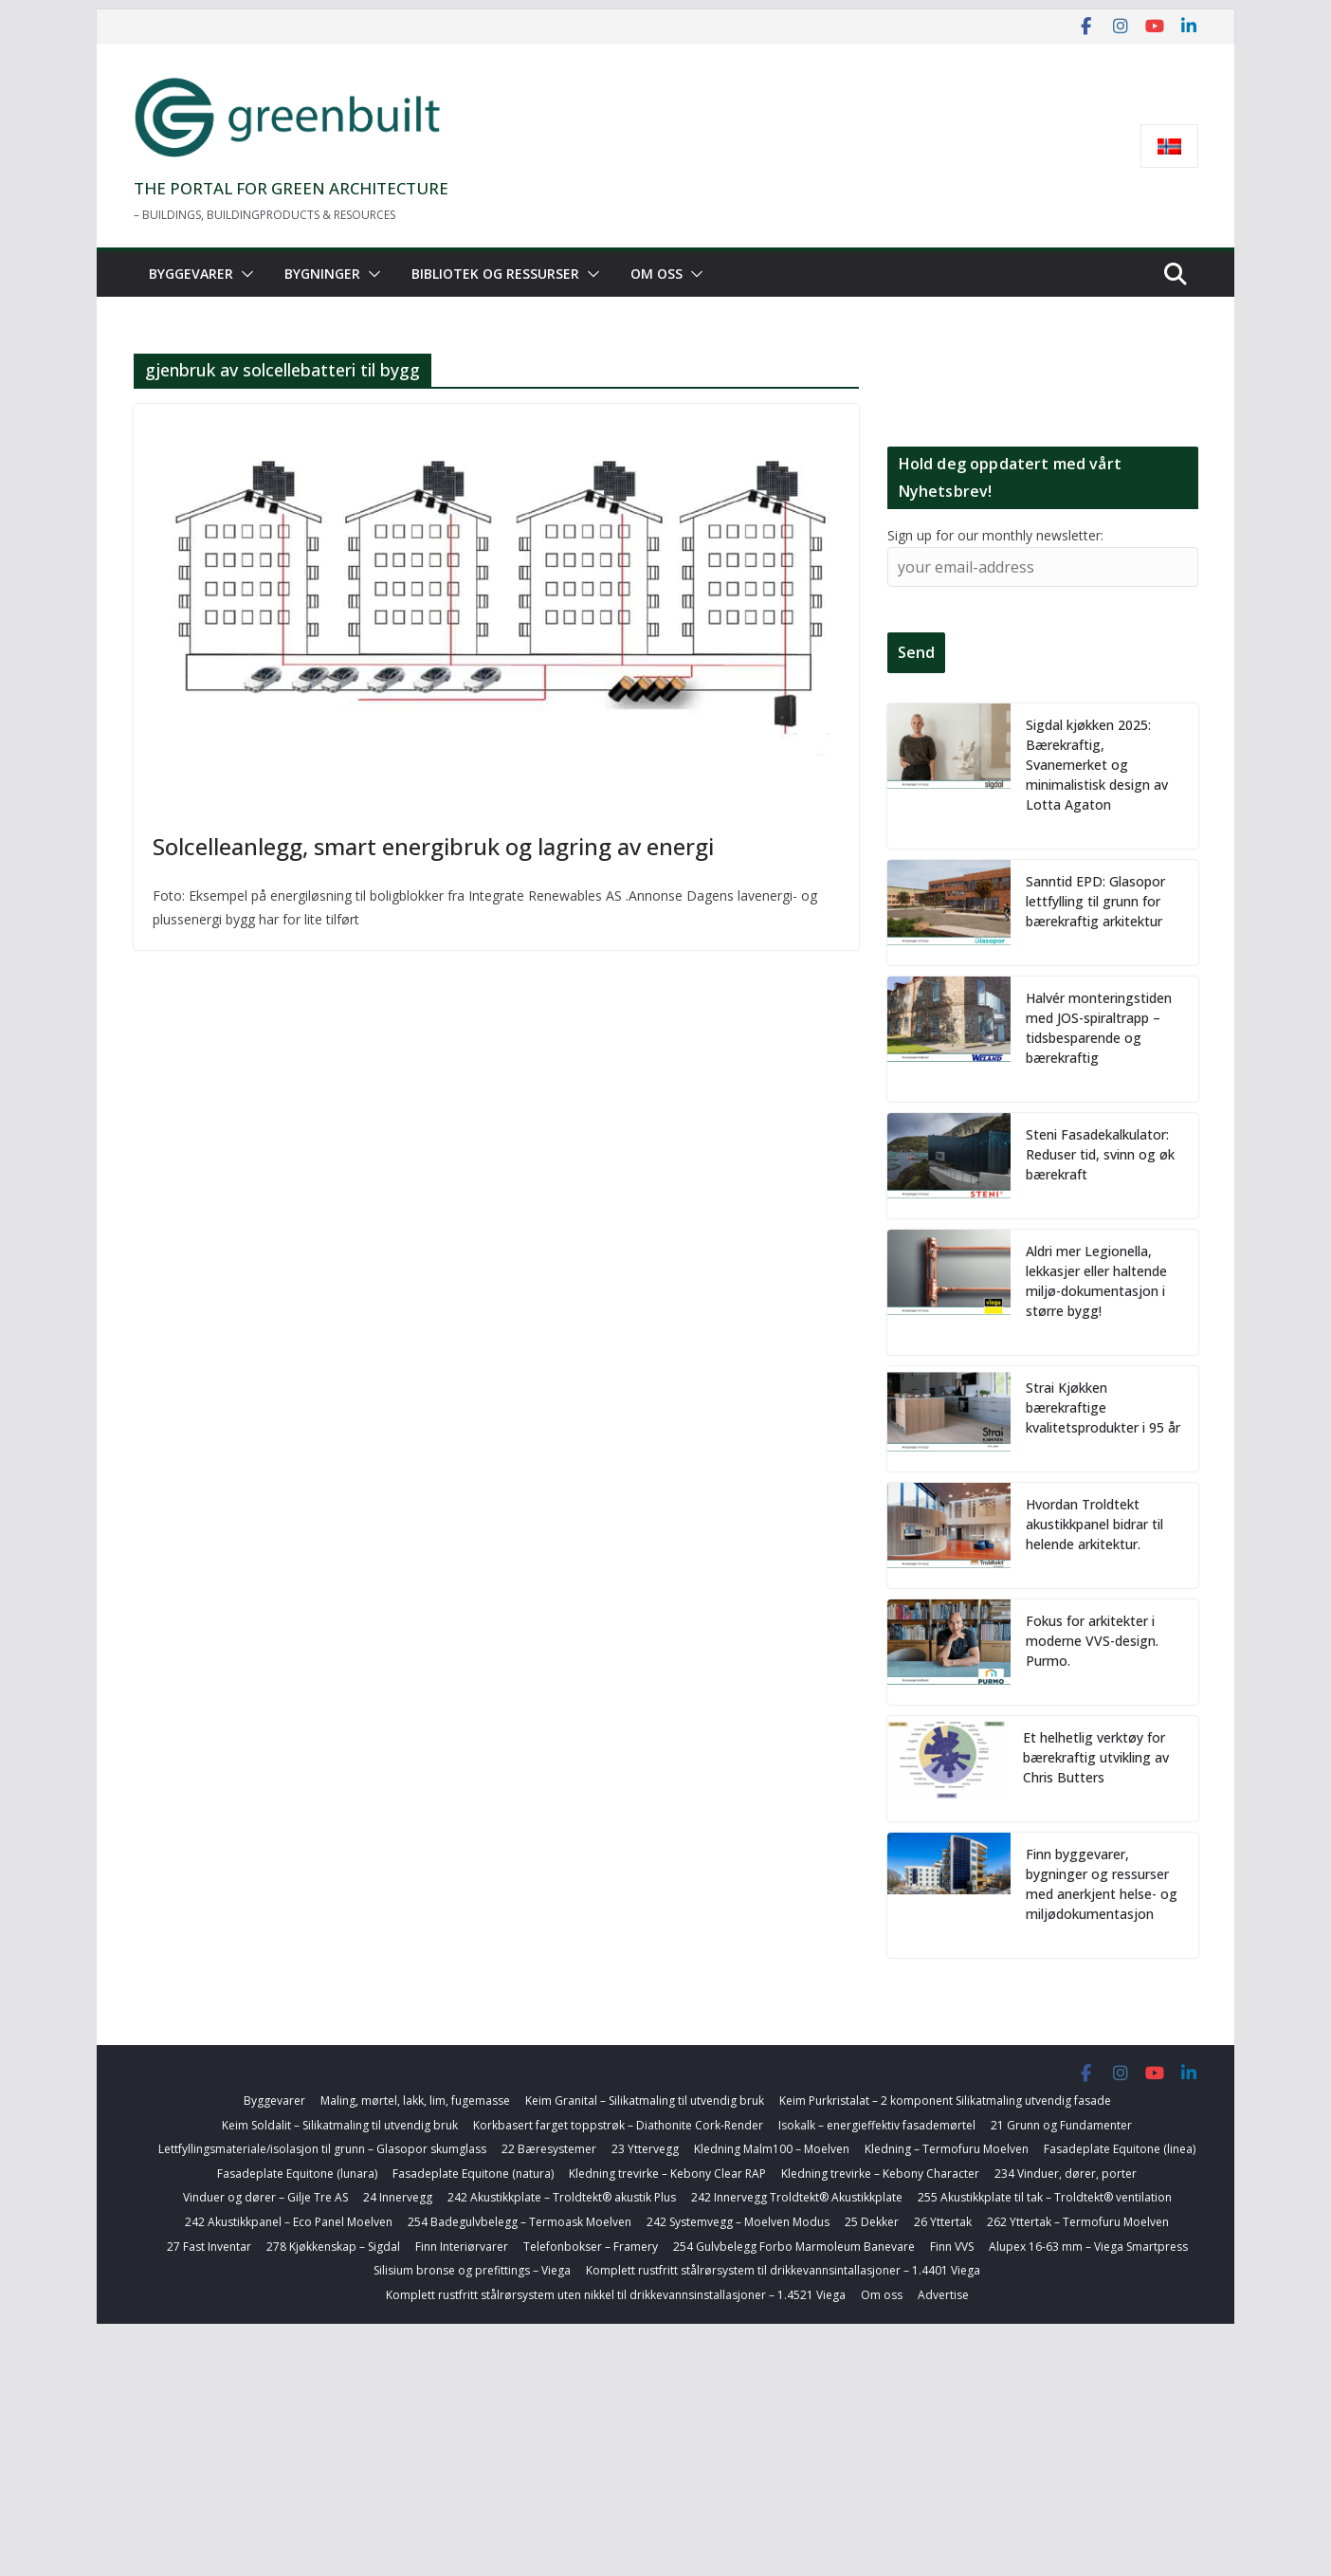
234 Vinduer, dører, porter (1065, 2173)
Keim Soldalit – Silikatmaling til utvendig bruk (340, 2125)
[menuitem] (1169, 146)
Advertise (943, 2295)
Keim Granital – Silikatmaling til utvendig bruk (644, 2100)
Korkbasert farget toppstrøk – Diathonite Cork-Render (618, 2125)
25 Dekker (872, 2222)
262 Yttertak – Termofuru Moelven (1078, 2222)
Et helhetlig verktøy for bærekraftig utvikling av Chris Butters (1096, 1757)
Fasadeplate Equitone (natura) (473, 2173)
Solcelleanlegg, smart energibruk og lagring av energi (433, 846)
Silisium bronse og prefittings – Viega (472, 2270)
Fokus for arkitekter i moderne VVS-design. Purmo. (1092, 1641)
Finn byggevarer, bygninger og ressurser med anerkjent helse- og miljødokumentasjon (1101, 1884)
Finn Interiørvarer (461, 2246)
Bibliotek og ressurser (495, 274)
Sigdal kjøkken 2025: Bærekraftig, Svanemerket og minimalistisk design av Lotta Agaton (1097, 764)
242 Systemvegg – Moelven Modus (738, 2222)
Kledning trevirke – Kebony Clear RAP (667, 2173)
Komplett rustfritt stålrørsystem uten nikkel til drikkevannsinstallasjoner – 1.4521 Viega (616, 2295)
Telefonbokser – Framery (590, 2246)
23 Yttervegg (645, 2149)
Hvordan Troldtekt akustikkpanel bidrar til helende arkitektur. (1094, 1524)
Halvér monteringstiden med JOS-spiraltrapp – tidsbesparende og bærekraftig (1099, 1028)
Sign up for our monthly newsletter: (995, 535)
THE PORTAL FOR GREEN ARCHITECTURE (291, 188)
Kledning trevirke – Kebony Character (880, 2173)
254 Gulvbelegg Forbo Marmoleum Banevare (794, 2246)
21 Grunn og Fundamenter (1061, 2125)
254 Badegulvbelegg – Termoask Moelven (519, 2222)
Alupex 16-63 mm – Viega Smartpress (1088, 2246)
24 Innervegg (397, 2197)
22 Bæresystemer (548, 2149)
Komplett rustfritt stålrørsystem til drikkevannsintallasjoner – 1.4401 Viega (783, 2270)
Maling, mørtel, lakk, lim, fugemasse (415, 2100)
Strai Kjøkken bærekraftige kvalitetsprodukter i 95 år (1103, 1407)
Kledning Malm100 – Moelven (771, 2149)
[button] (243, 274)
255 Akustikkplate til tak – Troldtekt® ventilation (1045, 2197)
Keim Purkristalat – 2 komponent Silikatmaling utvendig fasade (945, 2100)
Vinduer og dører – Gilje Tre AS (265, 2197)
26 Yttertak (943, 2222)
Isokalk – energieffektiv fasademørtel (876, 2125)
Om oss (656, 274)
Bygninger (322, 274)
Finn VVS (952, 2246)
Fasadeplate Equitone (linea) (1119, 2149)
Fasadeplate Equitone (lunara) (297, 2173)
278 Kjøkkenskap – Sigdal (333, 2246)
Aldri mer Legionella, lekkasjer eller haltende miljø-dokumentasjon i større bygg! (1096, 1281)
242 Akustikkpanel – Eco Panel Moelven (288, 2222)
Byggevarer (191, 274)
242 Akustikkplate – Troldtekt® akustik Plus (561, 2197)
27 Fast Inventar (209, 2246)
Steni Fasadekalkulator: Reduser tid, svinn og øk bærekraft (1100, 1154)
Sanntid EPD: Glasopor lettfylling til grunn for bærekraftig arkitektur (1095, 901)
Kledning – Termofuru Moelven (947, 2149)
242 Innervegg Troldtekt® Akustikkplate (797, 2197)
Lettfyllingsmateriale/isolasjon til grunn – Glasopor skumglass (322, 2149)
